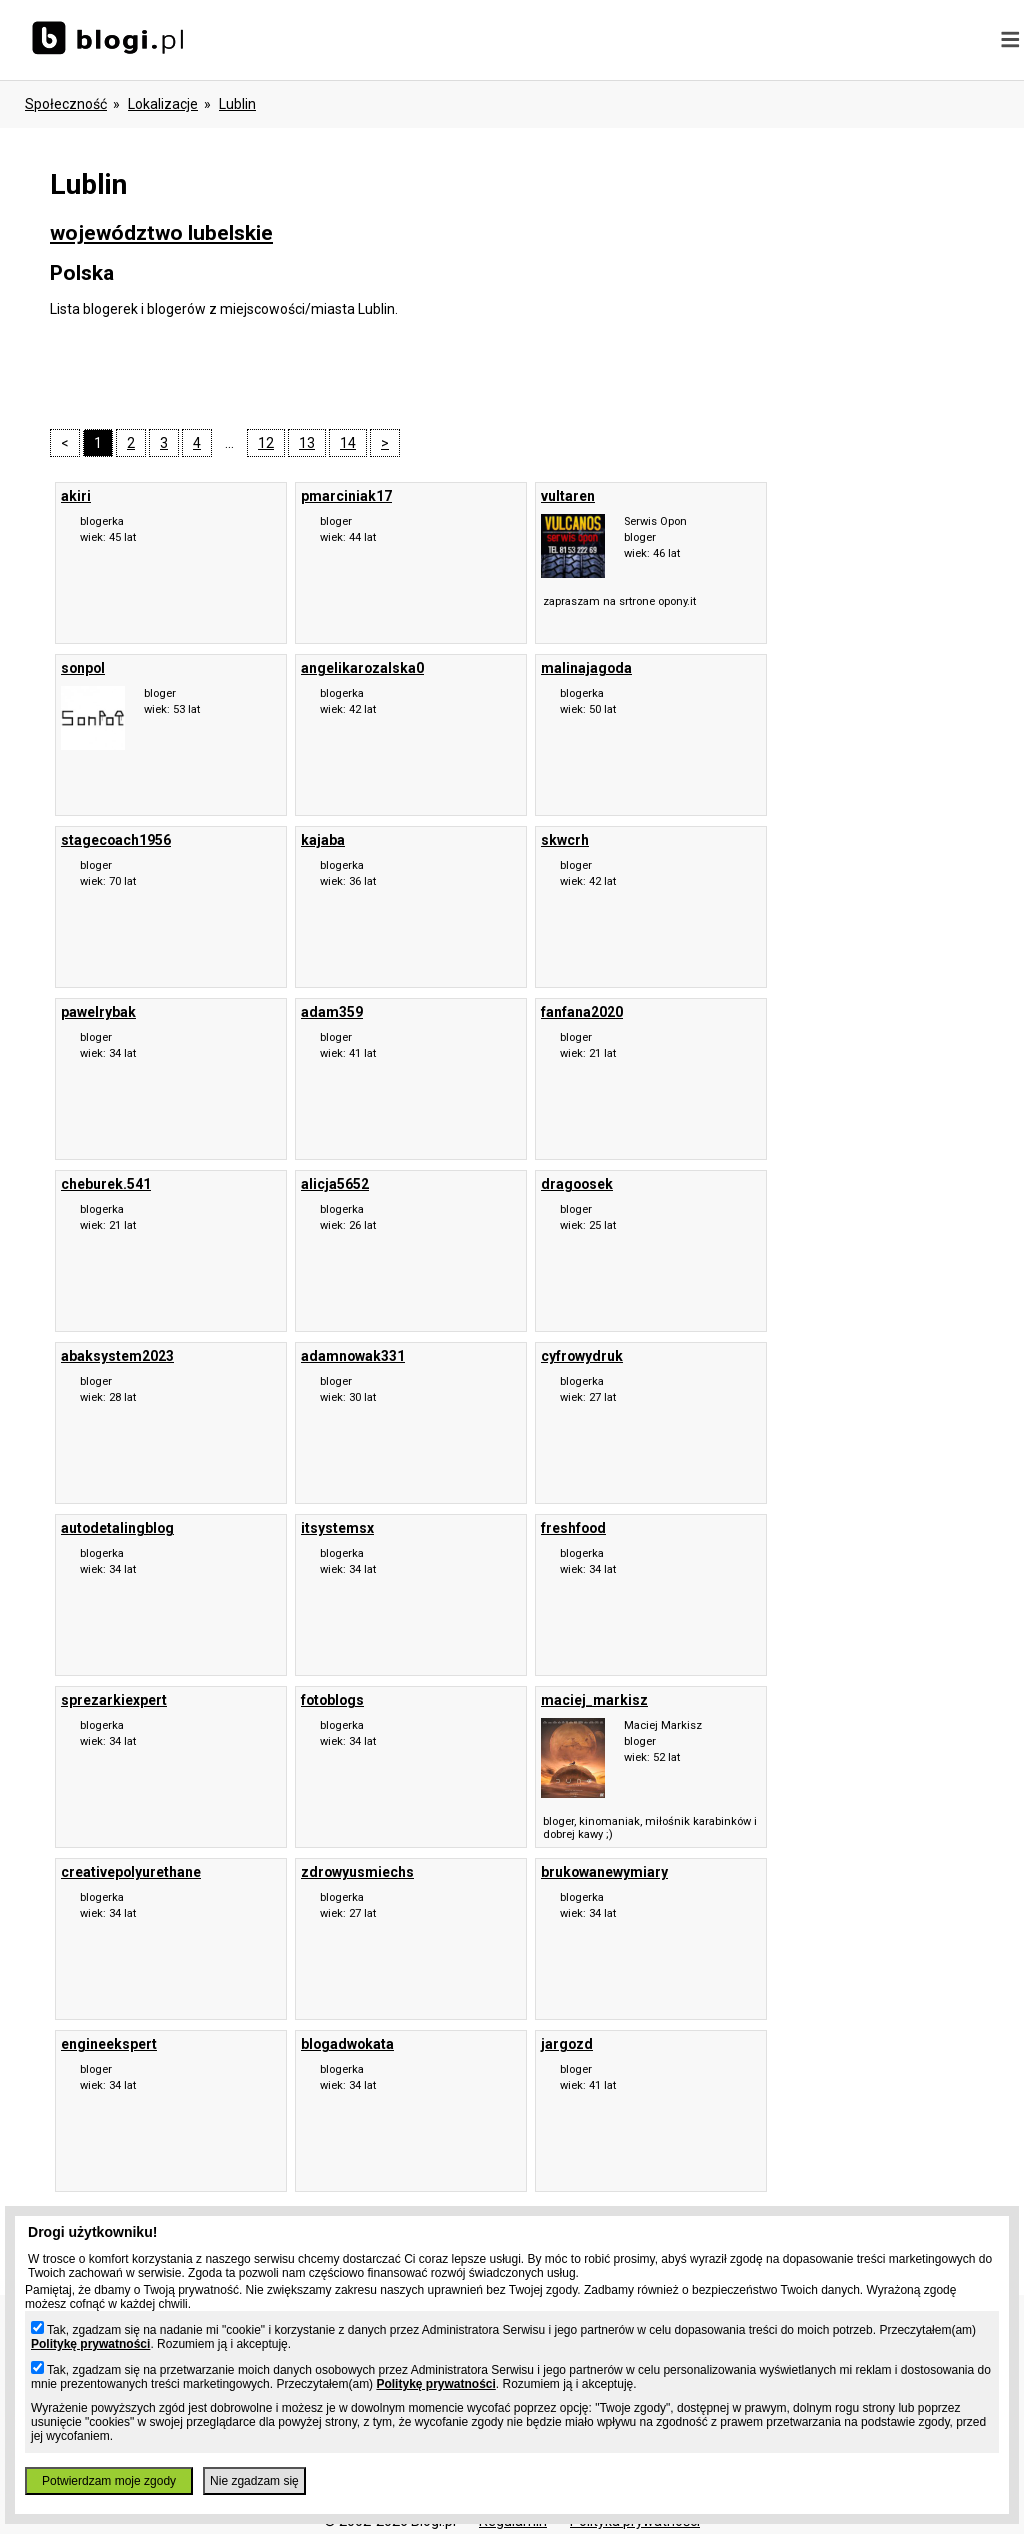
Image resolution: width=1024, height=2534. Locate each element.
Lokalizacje (163, 104)
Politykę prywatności (90, 2344)
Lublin (237, 104)
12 (266, 443)
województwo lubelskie (161, 233)
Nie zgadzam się (254, 2481)
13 (307, 443)
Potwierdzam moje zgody (109, 2481)
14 (348, 443)
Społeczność (66, 104)
